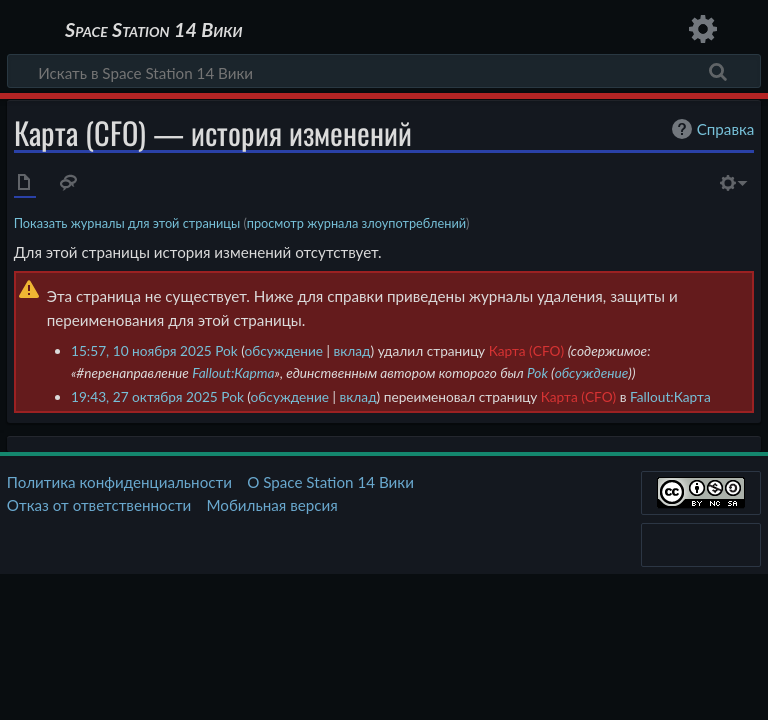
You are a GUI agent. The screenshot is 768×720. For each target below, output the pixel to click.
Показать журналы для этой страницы (127, 223)
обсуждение (284, 350)
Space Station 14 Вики (153, 30)
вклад (351, 350)
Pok (537, 372)
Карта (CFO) (526, 350)
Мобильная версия (272, 505)
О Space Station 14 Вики (330, 482)
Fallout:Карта (233, 372)
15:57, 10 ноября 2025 (141, 350)
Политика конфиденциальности (119, 482)
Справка (711, 129)
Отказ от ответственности (99, 505)
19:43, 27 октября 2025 (144, 396)
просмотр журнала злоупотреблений (356, 223)
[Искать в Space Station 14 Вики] (384, 71)
